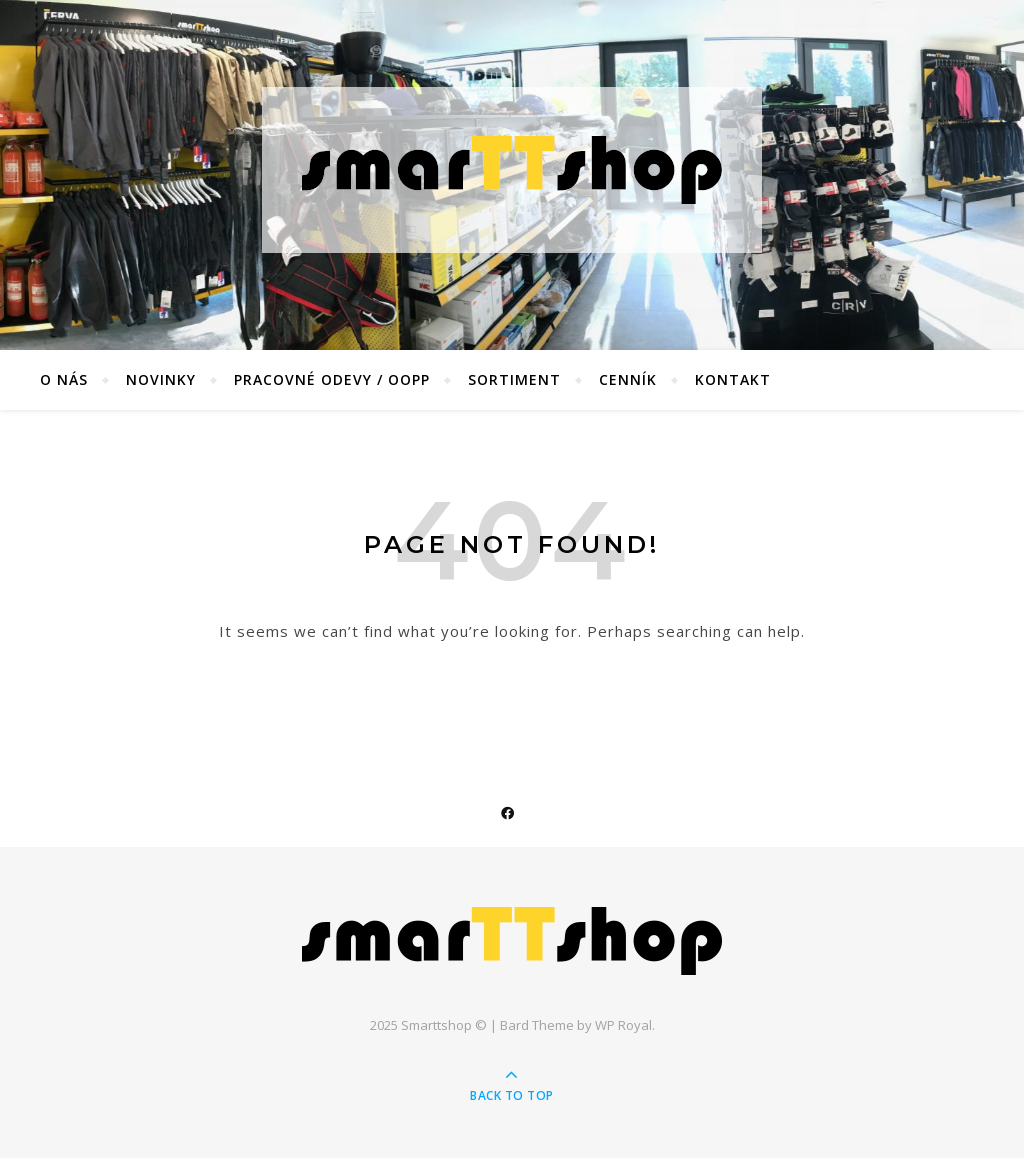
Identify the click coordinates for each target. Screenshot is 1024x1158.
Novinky (161, 379)
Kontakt (733, 379)
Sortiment (514, 379)
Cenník (628, 379)
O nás (64, 379)
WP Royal (623, 1025)
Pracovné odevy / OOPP (332, 379)
